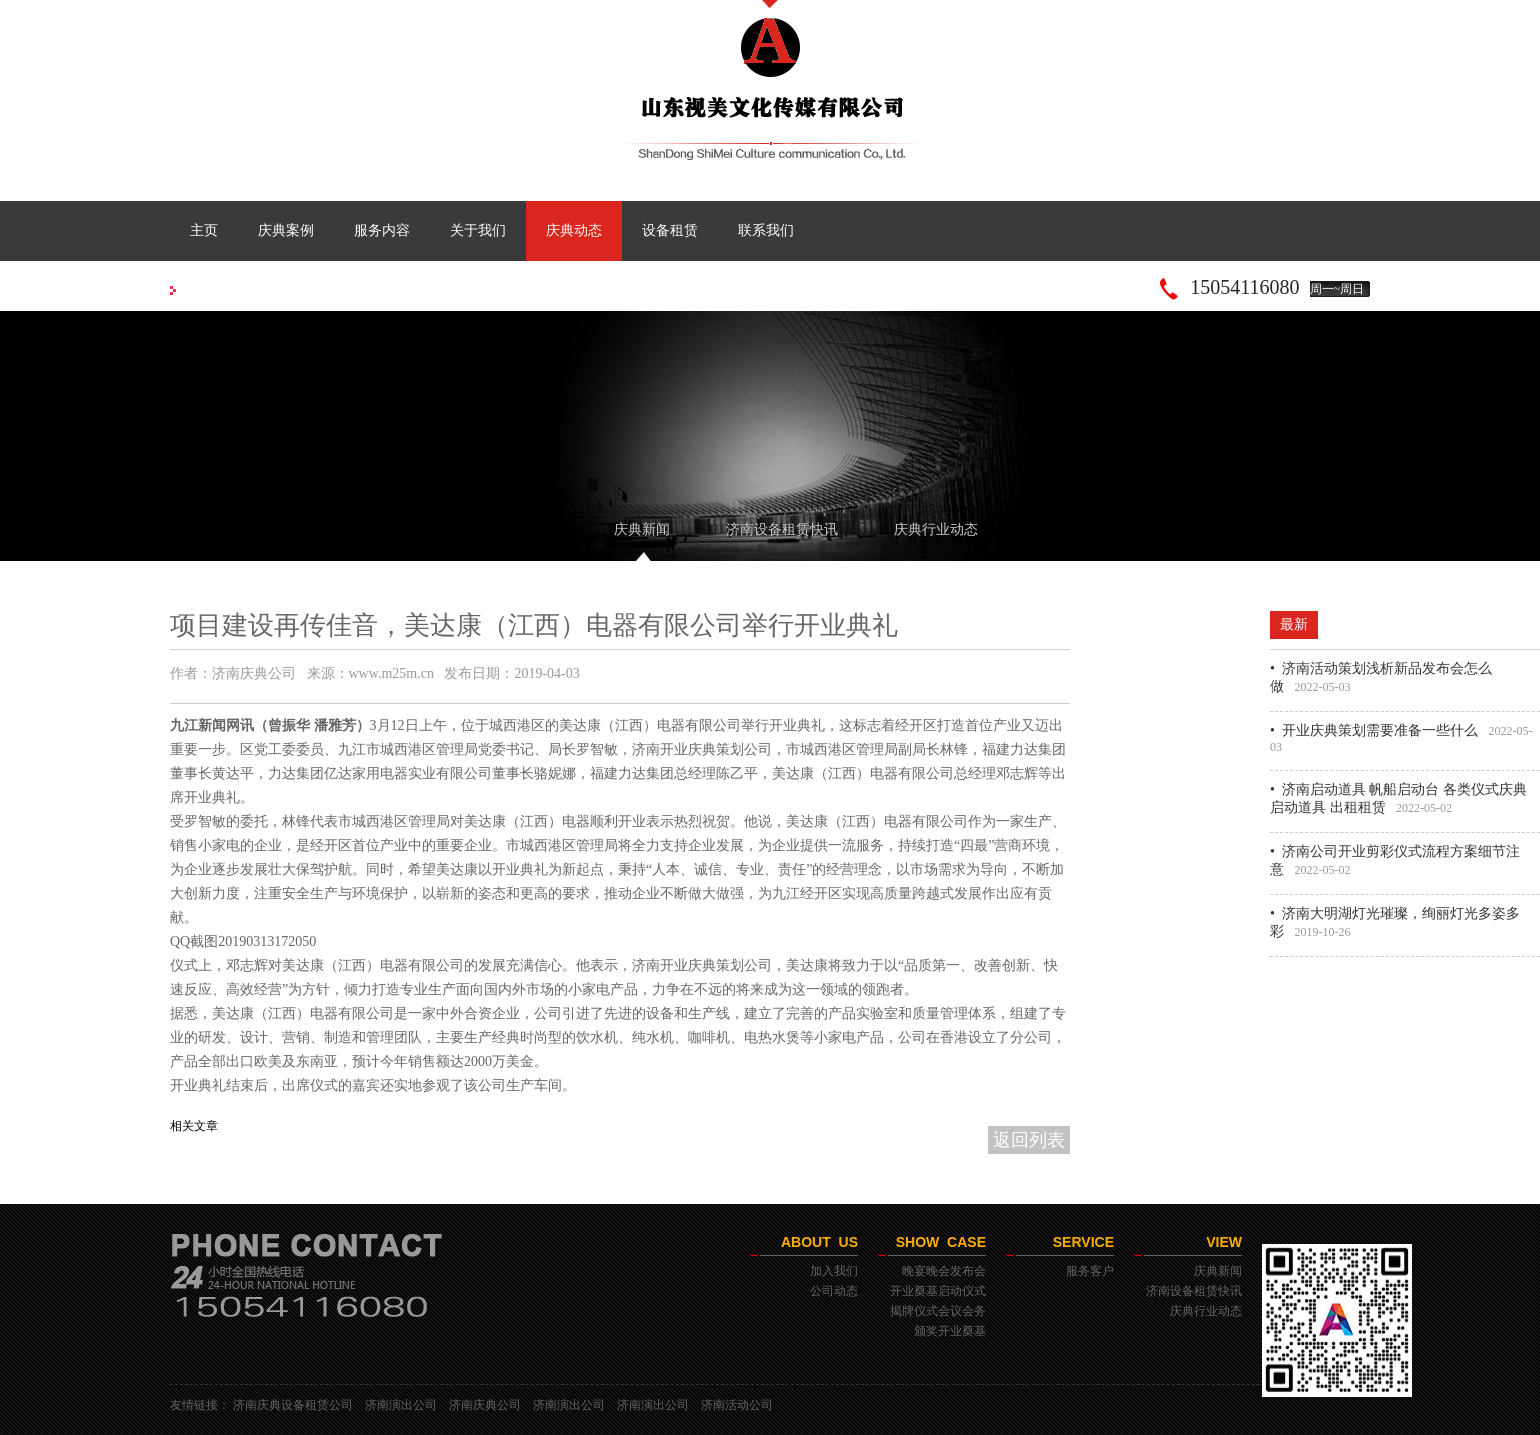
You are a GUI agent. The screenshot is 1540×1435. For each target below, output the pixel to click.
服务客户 (1090, 1271)
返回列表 (1029, 1140)
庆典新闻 (642, 529)
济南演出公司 (401, 1405)
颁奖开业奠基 (950, 1331)
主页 (204, 230)
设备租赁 (670, 230)
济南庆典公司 (485, 1405)
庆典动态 (574, 230)
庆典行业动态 (936, 529)
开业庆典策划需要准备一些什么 (1380, 730)
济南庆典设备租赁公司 (293, 1405)
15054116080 (1244, 287)
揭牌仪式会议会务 (938, 1311)
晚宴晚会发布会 (944, 1271)
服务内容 (382, 230)
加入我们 (834, 1271)
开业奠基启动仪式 (938, 1291)
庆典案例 (286, 230)
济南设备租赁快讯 (782, 529)
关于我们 (478, 230)
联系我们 (766, 230)
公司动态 (834, 1291)
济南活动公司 (737, 1405)
